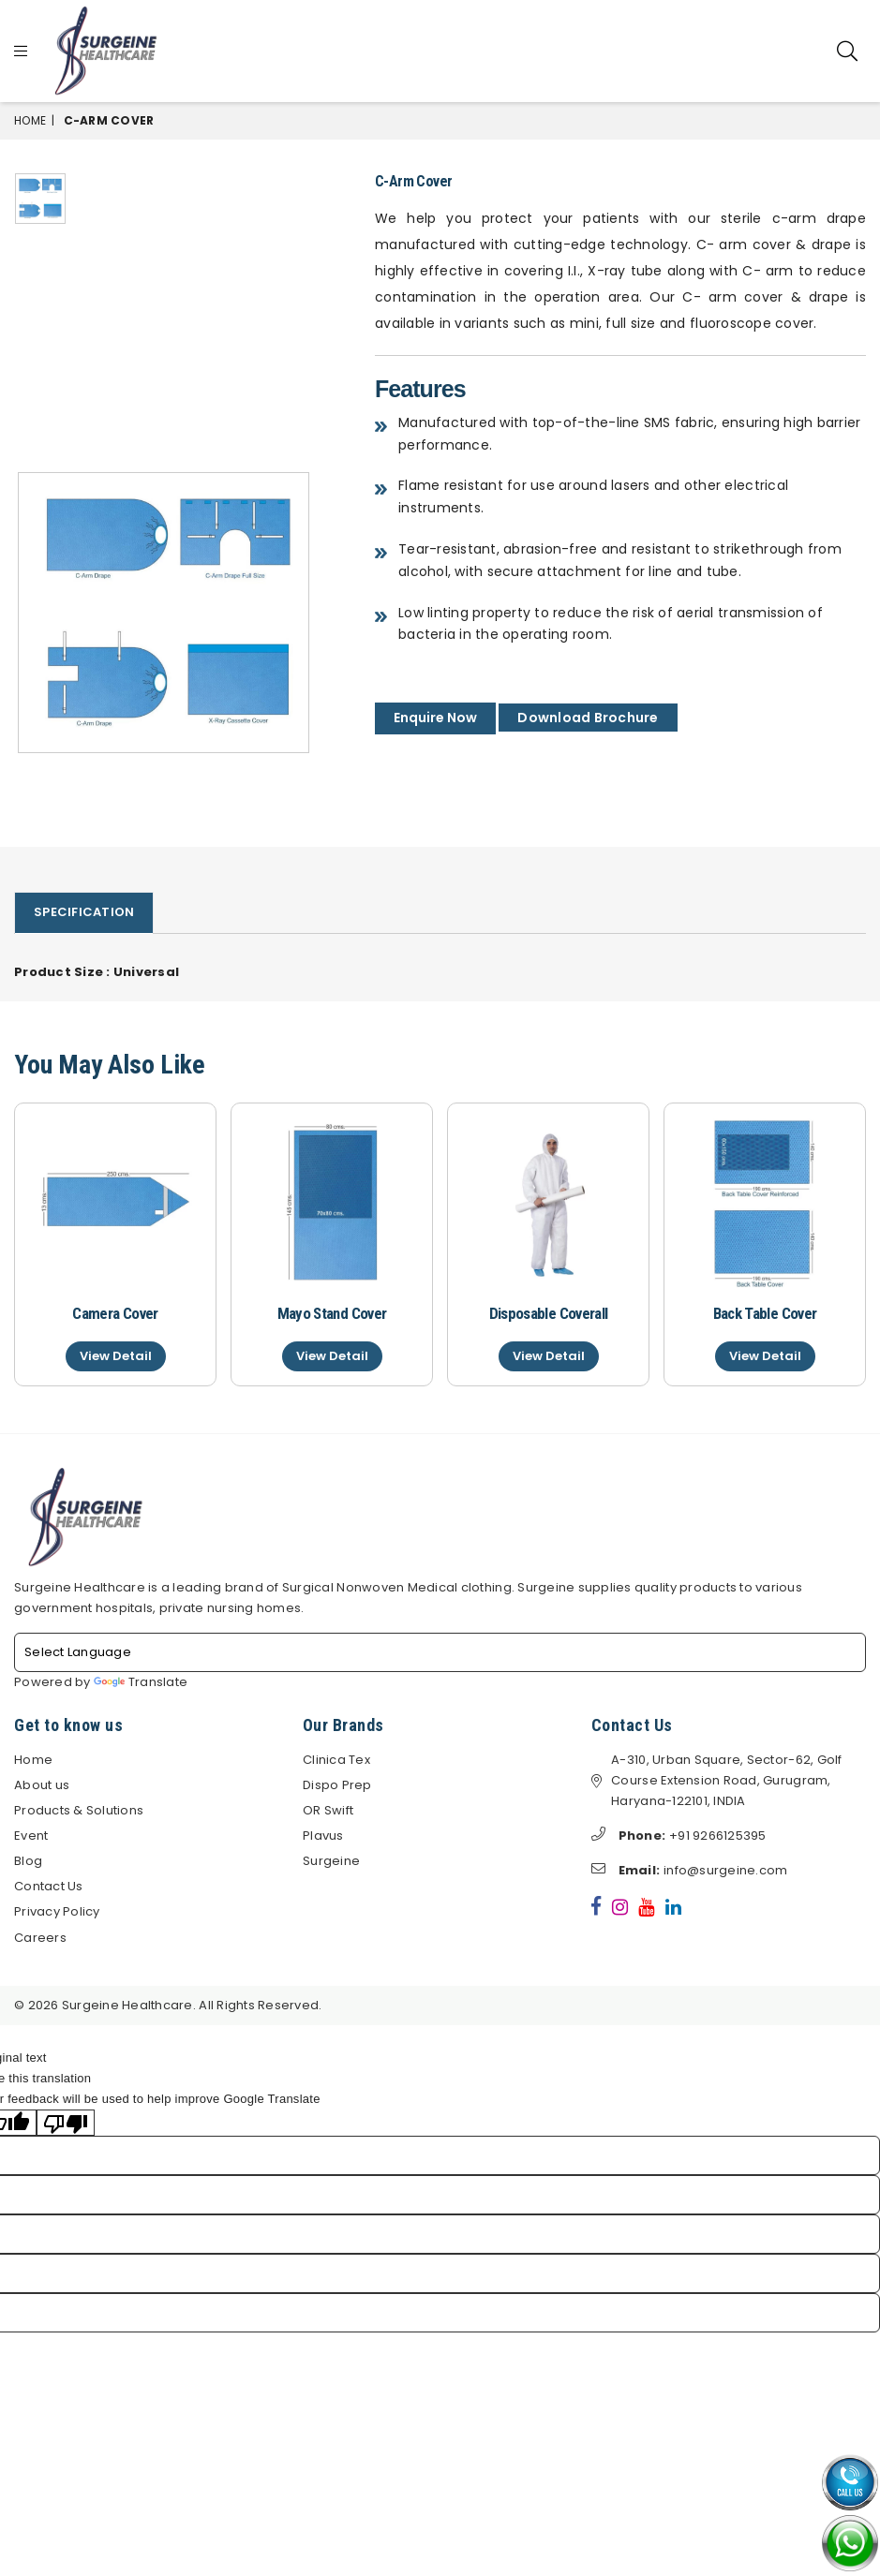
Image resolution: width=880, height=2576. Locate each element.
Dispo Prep (337, 1786)
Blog (28, 1862)
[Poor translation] (66, 2123)
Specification (84, 912)
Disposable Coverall (548, 1313)
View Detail (116, 1356)
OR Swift (328, 1811)
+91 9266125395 (679, 1836)
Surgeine (331, 1862)
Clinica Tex (336, 1760)
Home (30, 120)
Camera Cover (114, 1313)
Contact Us (48, 1887)
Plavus (323, 1836)
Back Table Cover (764, 1313)
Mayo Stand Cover (331, 1313)
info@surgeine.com (689, 1871)
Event (31, 1836)
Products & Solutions (78, 1811)
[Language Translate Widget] (440, 1653)
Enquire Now (435, 717)
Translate (140, 1683)
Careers (40, 1938)
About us (41, 1786)
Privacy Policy (57, 1912)
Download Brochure (587, 717)
